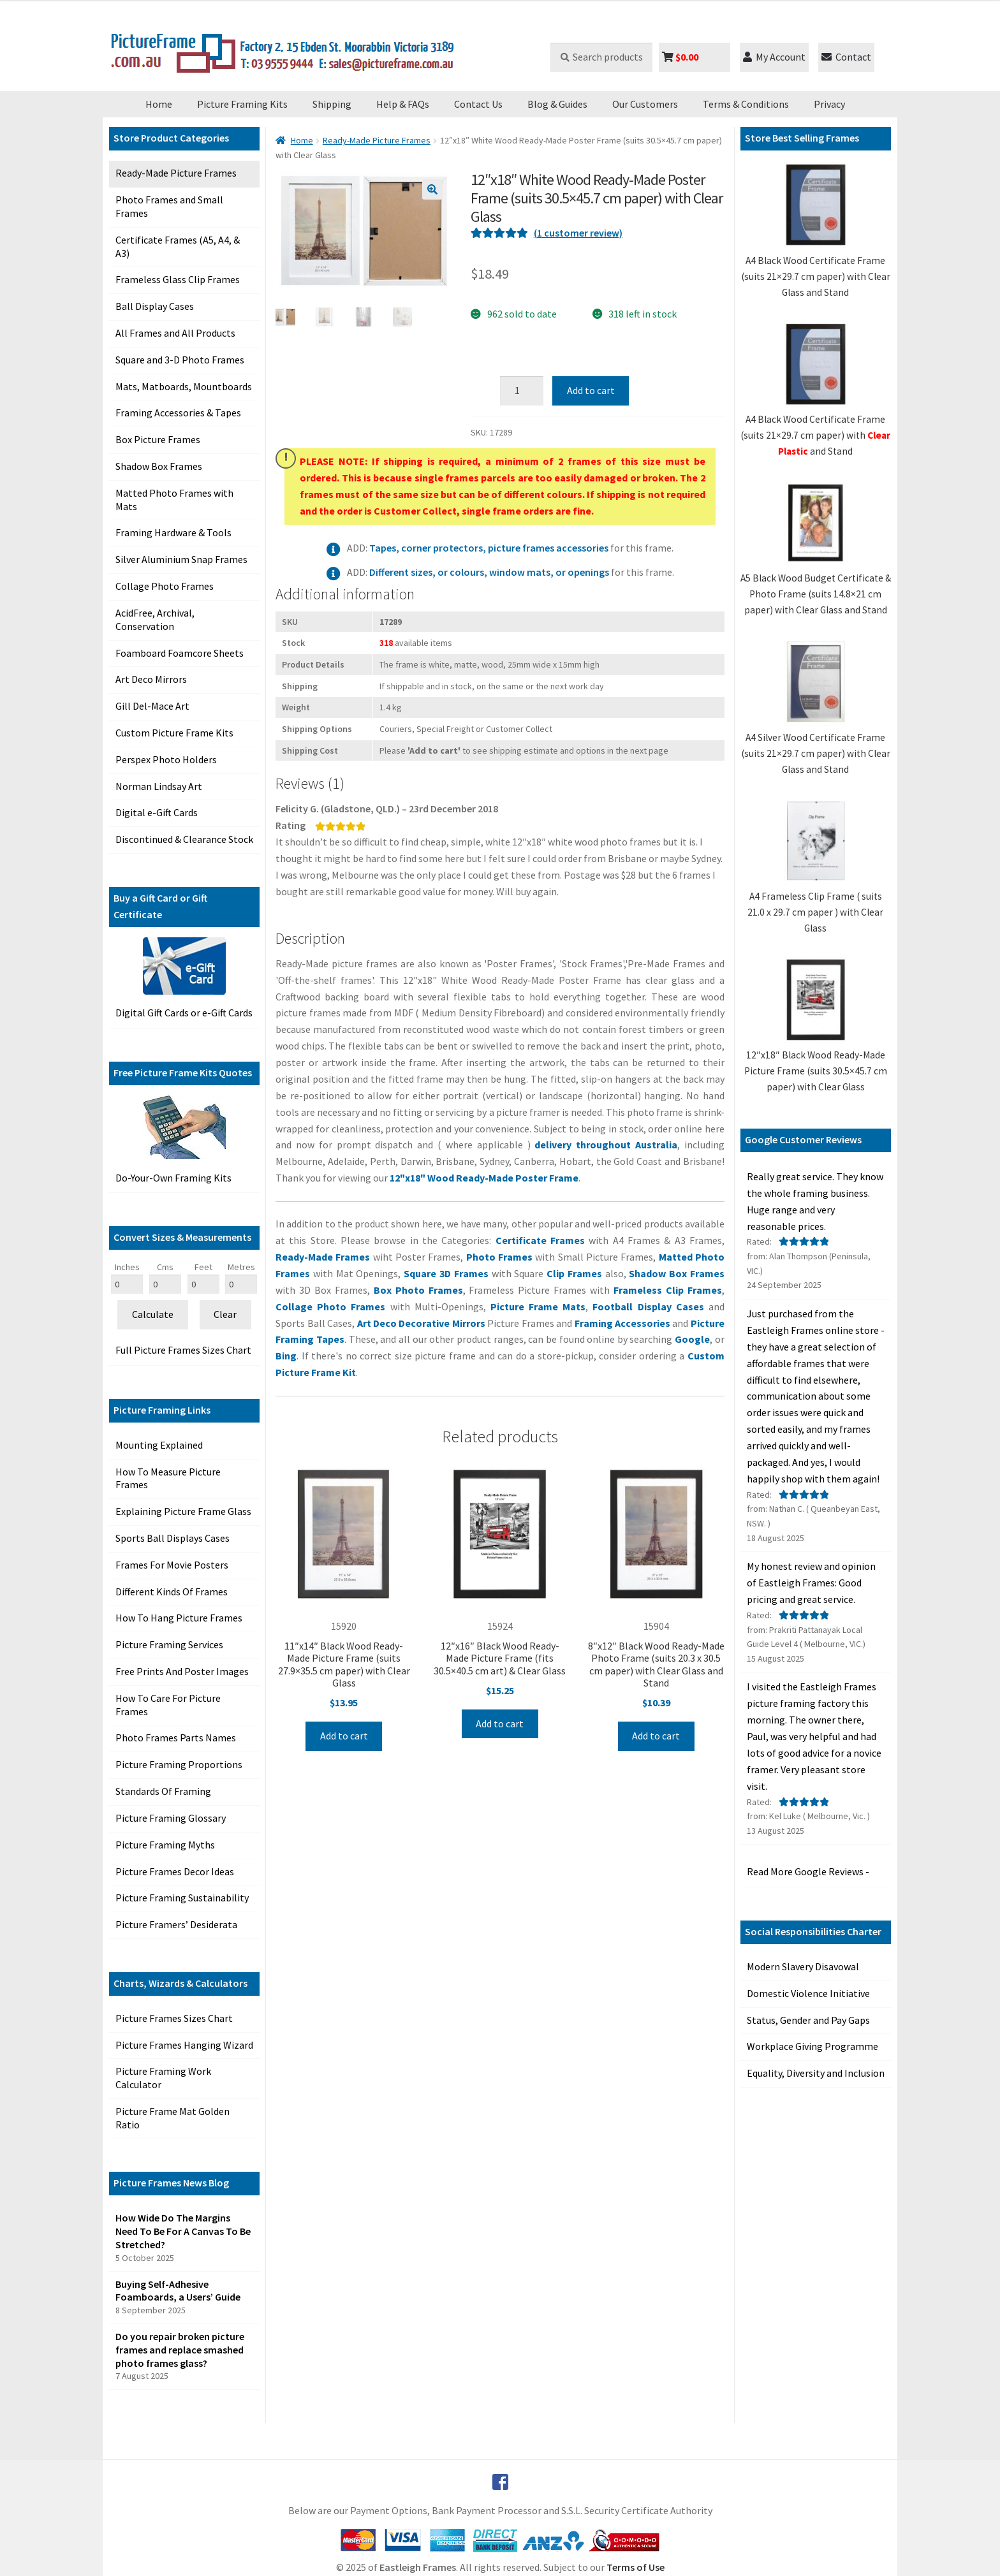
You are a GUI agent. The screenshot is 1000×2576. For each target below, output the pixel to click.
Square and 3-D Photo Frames (179, 359)
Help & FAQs (402, 104)
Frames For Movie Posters (171, 1564)
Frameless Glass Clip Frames (177, 279)
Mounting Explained (159, 1444)
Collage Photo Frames (164, 586)
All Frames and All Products (175, 332)
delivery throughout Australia (605, 1144)
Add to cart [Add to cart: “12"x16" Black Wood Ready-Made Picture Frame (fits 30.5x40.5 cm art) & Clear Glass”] (500, 1723)
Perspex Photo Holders (166, 759)
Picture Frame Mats (537, 1306)
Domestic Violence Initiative (808, 1993)
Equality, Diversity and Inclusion (816, 2073)
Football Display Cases (647, 1306)
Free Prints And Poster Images (182, 1671)
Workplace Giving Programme (812, 2046)
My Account (774, 56)
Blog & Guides (557, 104)
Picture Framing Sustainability (182, 1897)
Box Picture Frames (157, 439)
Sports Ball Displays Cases (172, 1538)
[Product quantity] (521, 391)
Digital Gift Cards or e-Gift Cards (184, 1012)
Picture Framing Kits (242, 104)
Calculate (152, 1314)
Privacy (829, 104)
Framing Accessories (624, 1323)
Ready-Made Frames (324, 1256)
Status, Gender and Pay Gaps (808, 2020)
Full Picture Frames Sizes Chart (183, 1349)
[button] (432, 189)
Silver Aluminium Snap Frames (181, 559)
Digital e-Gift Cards (156, 812)
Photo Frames (499, 1256)
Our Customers (645, 104)
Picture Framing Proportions (178, 1764)
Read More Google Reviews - (808, 1871)
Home (158, 104)
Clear (225, 1314)
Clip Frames (576, 1273)
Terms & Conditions (746, 104)
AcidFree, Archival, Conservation (155, 619)
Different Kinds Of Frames (171, 1591)
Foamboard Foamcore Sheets (179, 653)
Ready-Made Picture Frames (176, 172)
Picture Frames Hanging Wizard (184, 2044)
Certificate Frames (540, 1240)
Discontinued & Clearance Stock (184, 839)
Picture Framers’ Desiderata (176, 1924)
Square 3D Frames (446, 1273)
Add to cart (591, 390)
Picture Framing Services (169, 1644)
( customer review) (578, 232)
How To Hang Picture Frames (178, 1617)
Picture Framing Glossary (170, 1817)
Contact (846, 56)
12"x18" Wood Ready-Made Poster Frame (484, 1177)
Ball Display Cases (154, 306)
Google (692, 1339)
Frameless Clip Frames (668, 1290)
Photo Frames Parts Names (175, 1737)
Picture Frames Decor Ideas (174, 1871)
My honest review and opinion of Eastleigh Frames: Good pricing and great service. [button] (811, 1583)
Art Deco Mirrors (151, 679)
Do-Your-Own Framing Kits (173, 1177)
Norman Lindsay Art (158, 786)
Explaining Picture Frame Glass (183, 1511)
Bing (286, 1355)
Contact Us (478, 104)
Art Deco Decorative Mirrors (422, 1323)
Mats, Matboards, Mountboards (183, 386)
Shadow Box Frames (158, 466)
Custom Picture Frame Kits (174, 732)
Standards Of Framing (163, 1791)
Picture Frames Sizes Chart (174, 2018)
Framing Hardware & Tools (173, 532)
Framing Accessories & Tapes (178, 412)
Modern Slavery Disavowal (803, 1966)
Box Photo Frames (418, 1290)
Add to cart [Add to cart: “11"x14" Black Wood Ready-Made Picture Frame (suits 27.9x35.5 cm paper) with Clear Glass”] (344, 1735)
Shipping (331, 104)
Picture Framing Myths (165, 1844)
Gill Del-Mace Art (152, 705)
